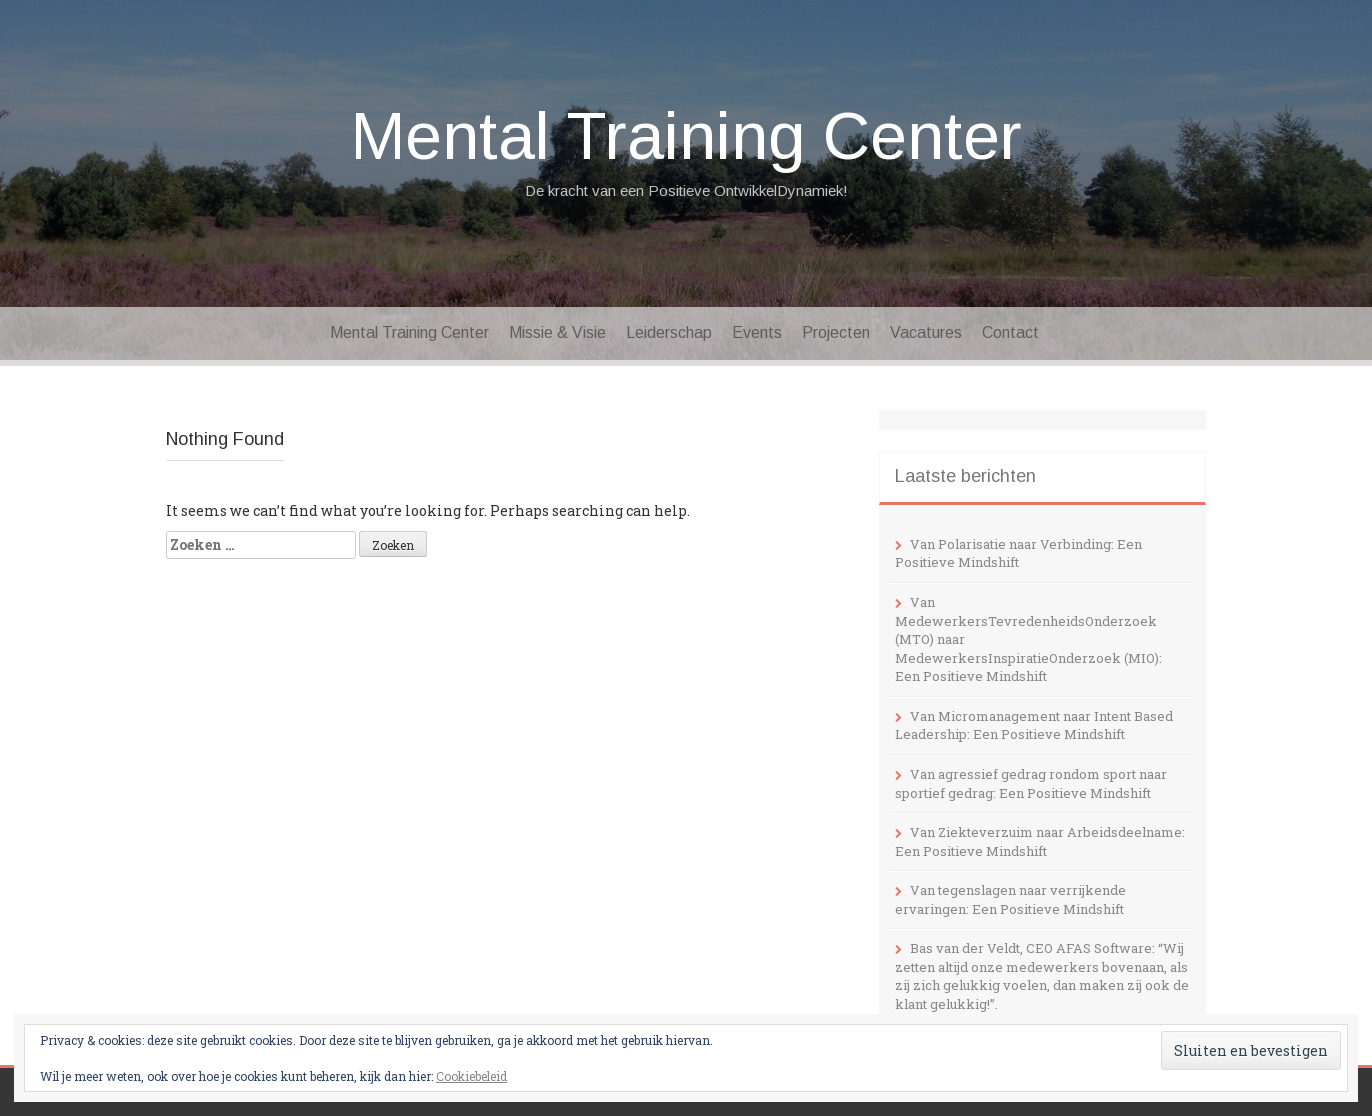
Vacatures (926, 332)
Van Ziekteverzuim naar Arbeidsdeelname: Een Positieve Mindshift (1040, 841)
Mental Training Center (686, 136)
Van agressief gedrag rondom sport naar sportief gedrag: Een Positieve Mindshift (1031, 783)
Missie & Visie (557, 332)
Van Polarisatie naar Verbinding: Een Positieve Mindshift (1018, 553)
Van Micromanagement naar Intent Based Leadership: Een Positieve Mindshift (1034, 725)
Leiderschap (669, 332)
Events (757, 332)
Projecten (836, 332)
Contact (1010, 332)
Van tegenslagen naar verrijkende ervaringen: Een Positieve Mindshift (1010, 899)
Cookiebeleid (471, 1076)
